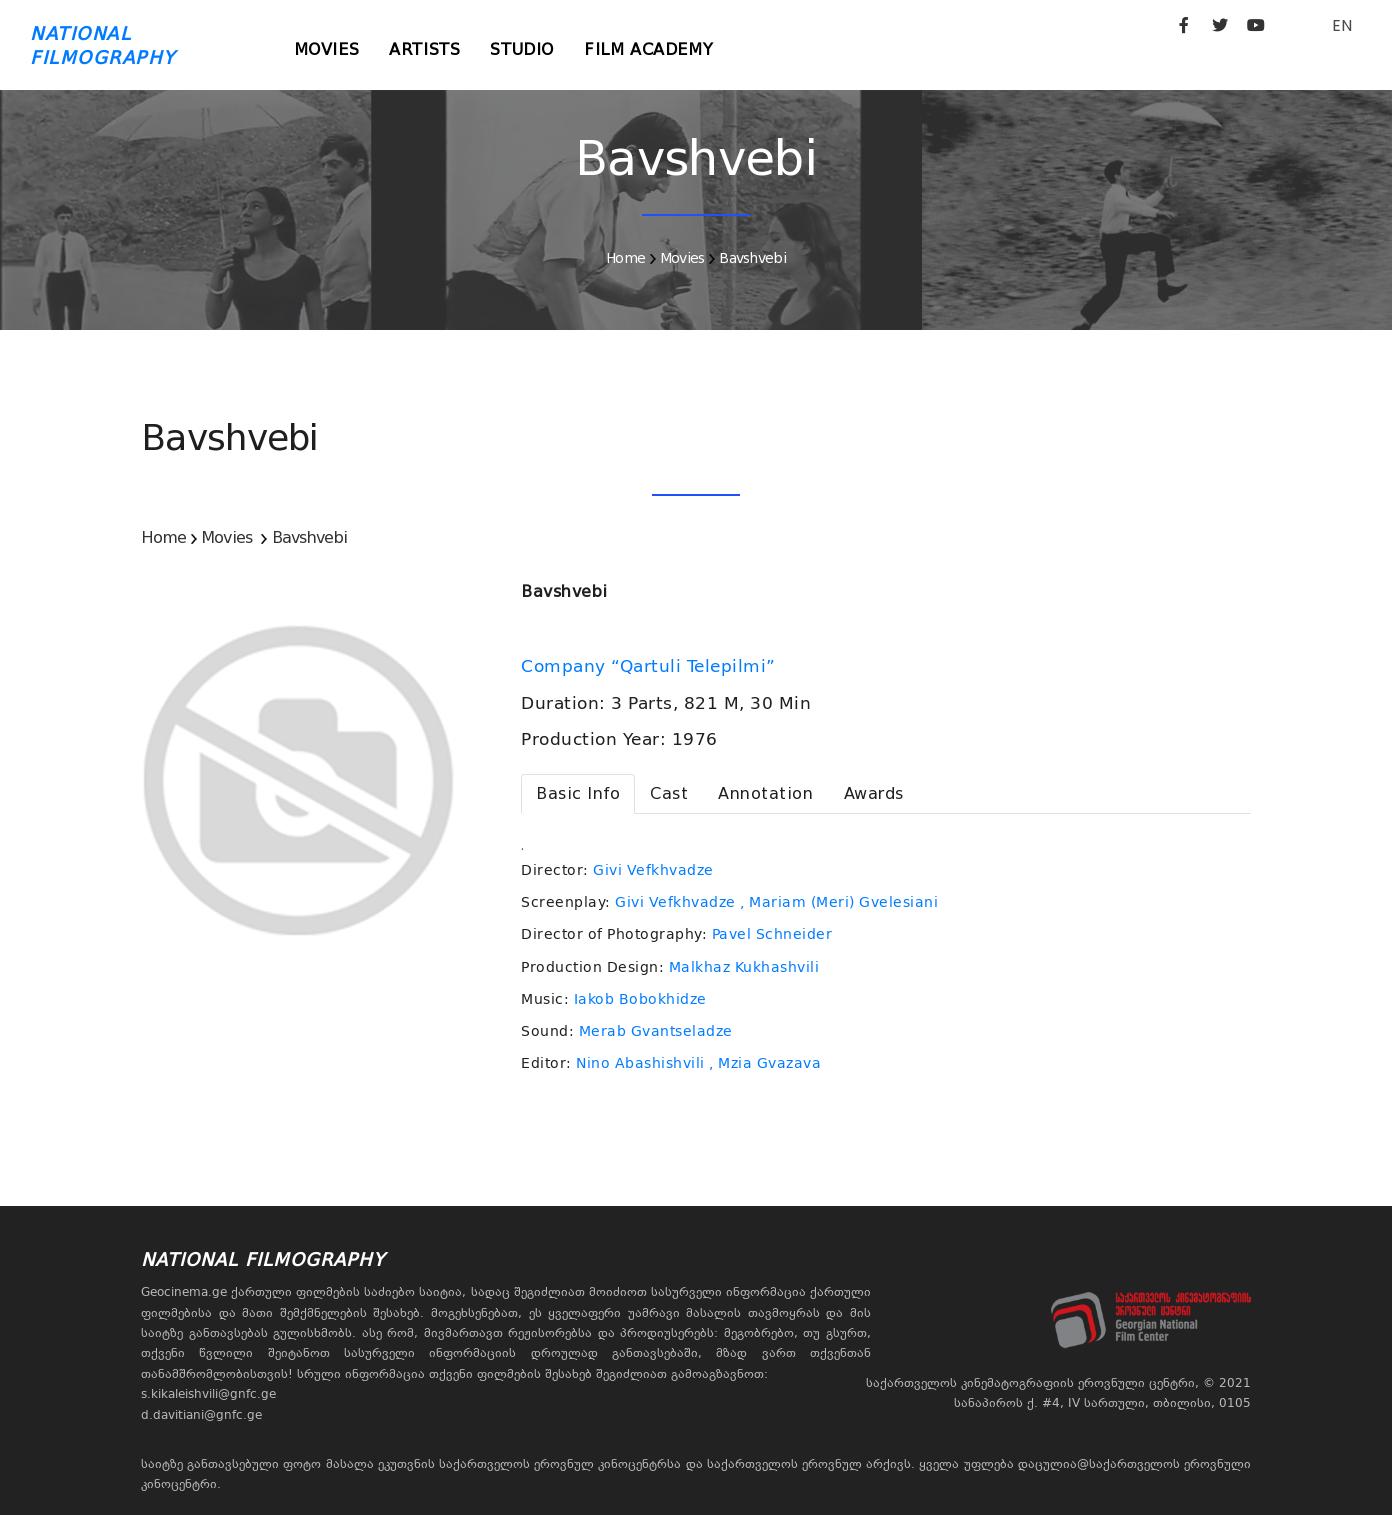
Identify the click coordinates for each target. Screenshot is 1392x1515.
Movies (327, 49)
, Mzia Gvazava (765, 1063)
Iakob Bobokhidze (640, 999)
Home (625, 258)
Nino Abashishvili (640, 1063)
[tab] (578, 794)
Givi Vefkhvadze (653, 870)
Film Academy (648, 49)
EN (1342, 25)
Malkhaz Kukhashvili (744, 967)
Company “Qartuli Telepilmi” (651, 666)
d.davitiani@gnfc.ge (201, 1415)
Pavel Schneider (772, 934)
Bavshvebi (752, 258)
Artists (424, 49)
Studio (522, 49)
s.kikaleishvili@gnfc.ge (208, 1394)
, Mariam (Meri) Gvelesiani (839, 902)
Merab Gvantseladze (656, 1031)
